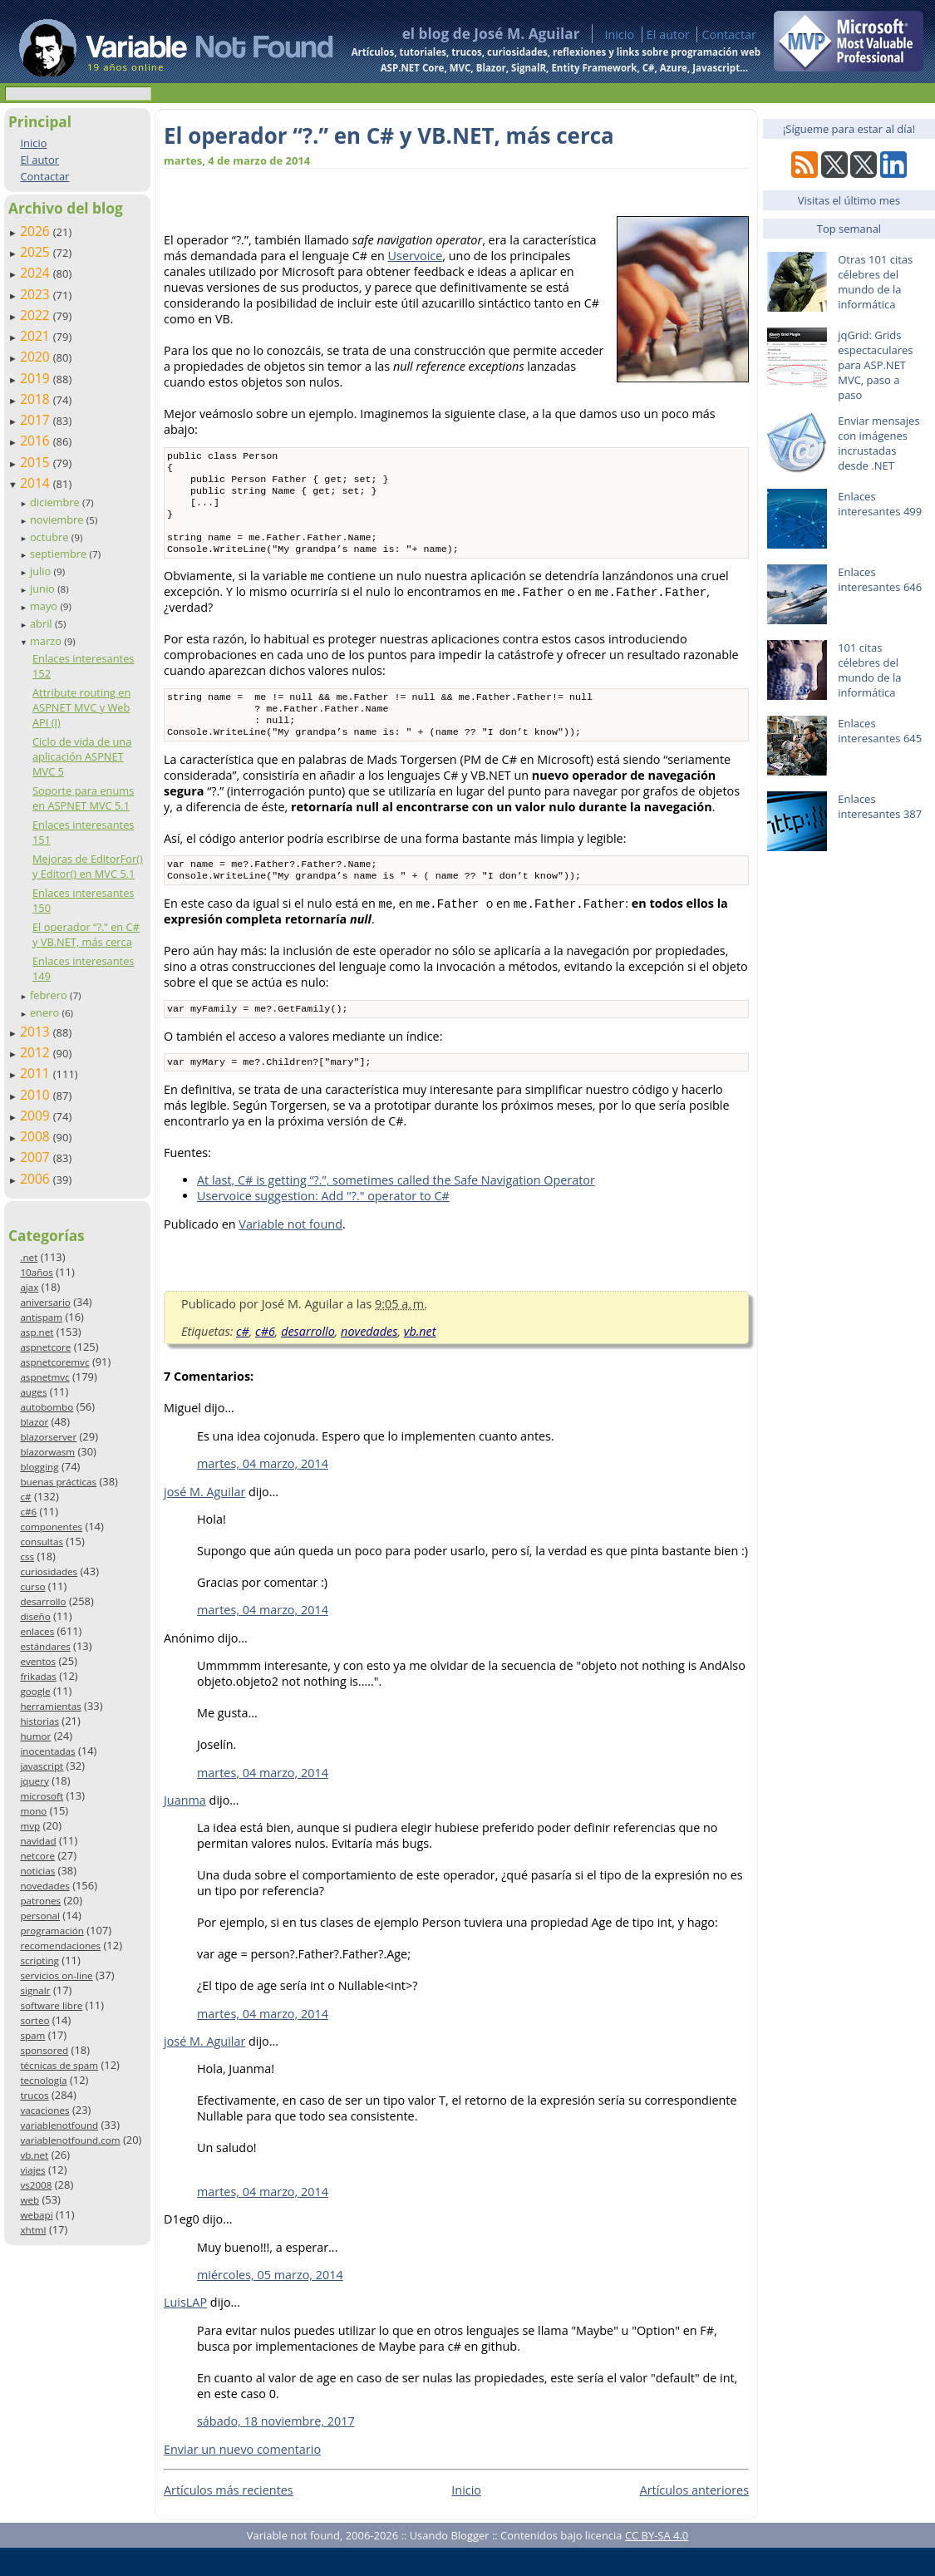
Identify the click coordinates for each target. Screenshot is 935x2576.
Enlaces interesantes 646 (880, 579)
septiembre (60, 553)
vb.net (34, 2155)
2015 (36, 462)
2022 (36, 315)
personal (40, 1915)
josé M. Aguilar (204, 1520)
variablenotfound (59, 2125)
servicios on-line (56, 1975)
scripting (39, 1960)
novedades (44, 1885)
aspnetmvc (44, 1377)
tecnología (43, 2080)
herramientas (50, 1706)
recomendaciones (60, 1945)
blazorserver (48, 1437)
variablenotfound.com (70, 2140)
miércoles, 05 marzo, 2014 (270, 2303)
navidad (38, 1841)
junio (43, 588)
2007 (36, 1157)
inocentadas (47, 1751)
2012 (36, 1052)
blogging (39, 1466)
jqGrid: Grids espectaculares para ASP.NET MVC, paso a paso (875, 365)
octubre (50, 536)
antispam (41, 1317)
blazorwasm (47, 1452)
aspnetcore (45, 1347)
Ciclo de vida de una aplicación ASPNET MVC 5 (81, 756)
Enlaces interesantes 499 (880, 504)
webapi (36, 2215)
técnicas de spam (59, 2065)
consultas (41, 1541)
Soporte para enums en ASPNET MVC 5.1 (83, 798)
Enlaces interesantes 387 (880, 806)
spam (32, 2035)
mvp (30, 1826)
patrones (40, 1900)
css (27, 1556)
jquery (34, 1781)
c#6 (28, 1511)
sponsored (44, 2050)
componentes (51, 1526)
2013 (36, 1031)
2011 (36, 1073)
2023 (36, 294)
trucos (34, 2095)
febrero (50, 995)
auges (33, 1392)
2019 (36, 378)
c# (25, 1496)
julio (42, 571)
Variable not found (290, 1252)
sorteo (34, 2020)
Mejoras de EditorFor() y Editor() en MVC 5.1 (87, 866)
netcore (37, 1855)
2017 (36, 420)
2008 (36, 1136)
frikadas (38, 1676)
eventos (38, 1661)
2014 (36, 483)
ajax (29, 1287)
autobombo (46, 1407)
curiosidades (48, 1571)
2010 (36, 1095)
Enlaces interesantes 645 (880, 731)
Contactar (728, 34)
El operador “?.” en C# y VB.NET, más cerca (86, 934)
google (35, 1691)
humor (35, 1736)
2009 (36, 1115)
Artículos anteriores (694, 2518)
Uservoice (415, 256)
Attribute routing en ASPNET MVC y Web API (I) (81, 707)
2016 (36, 440)
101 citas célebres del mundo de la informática (869, 670)
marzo (47, 640)
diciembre (56, 502)
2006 (36, 1179)
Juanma (185, 1828)
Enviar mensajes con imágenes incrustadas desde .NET (878, 443)
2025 (36, 252)
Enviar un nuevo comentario (242, 2477)
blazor (34, 1422)
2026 (36, 231)
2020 (36, 356)
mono (33, 1811)
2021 (36, 336)
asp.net (36, 1332)
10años (36, 1272)
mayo (45, 605)
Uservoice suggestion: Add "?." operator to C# (323, 1224)
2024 (36, 273)
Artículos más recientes (228, 2518)
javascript (41, 1766)
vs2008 (36, 2185)
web (29, 2200)
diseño (35, 1616)
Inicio (619, 34)
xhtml (33, 2230)
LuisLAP (185, 2330)
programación (51, 1930)
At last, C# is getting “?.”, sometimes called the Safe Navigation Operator (396, 1208)
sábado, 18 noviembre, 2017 (276, 2449)
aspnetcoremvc (54, 1362)
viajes (32, 2170)
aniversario (45, 1302)
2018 (36, 399)
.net (28, 1257)
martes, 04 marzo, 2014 (262, 1492)
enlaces (37, 1631)
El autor (668, 34)
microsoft (41, 1796)
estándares (45, 1646)
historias (39, 1721)
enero (46, 1012)
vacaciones (44, 2110)
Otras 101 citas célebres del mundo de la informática (875, 282)
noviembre (58, 519)
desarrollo (43, 1601)
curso (32, 1586)
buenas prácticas (58, 1481)
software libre (51, 2005)
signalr (35, 1990)
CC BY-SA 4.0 (656, 2563)
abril (42, 623)
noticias (37, 1870)
